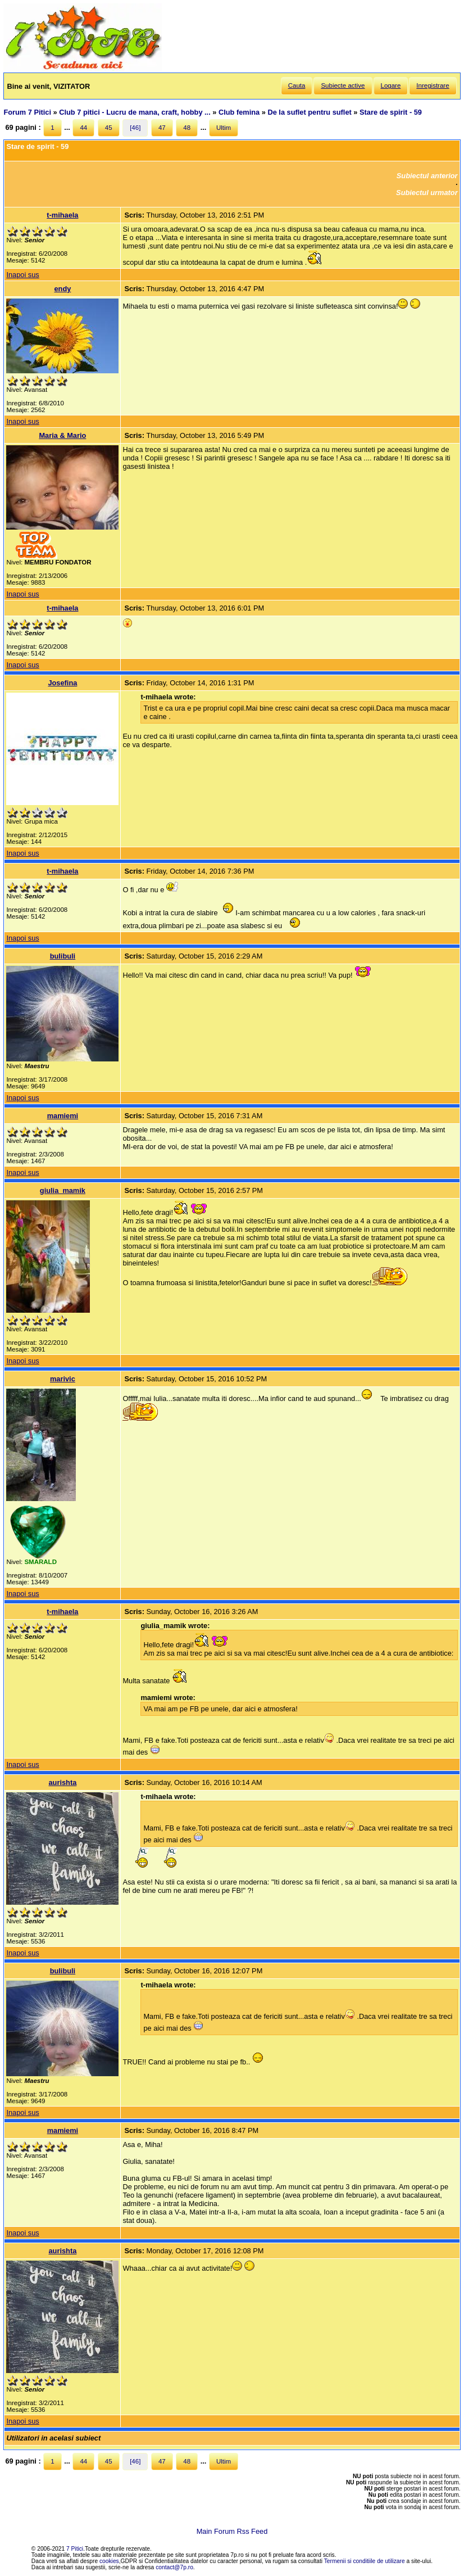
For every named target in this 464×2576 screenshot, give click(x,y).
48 (186, 127)
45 (108, 127)
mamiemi (62, 1115)
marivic (62, 1379)
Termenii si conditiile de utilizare (364, 2561)
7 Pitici (74, 2549)
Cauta (297, 85)
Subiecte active (343, 85)
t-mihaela (62, 215)
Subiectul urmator (427, 192)
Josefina (62, 683)
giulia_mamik (62, 1190)
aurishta (62, 1782)
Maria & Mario (62, 435)
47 (162, 127)
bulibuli (63, 956)
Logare (391, 85)
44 (83, 127)
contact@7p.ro (174, 2567)
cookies (109, 2561)
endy (62, 288)
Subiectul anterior (427, 175)
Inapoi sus (22, 274)
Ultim (223, 127)
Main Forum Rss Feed (232, 2531)
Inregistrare (432, 85)
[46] (135, 127)
